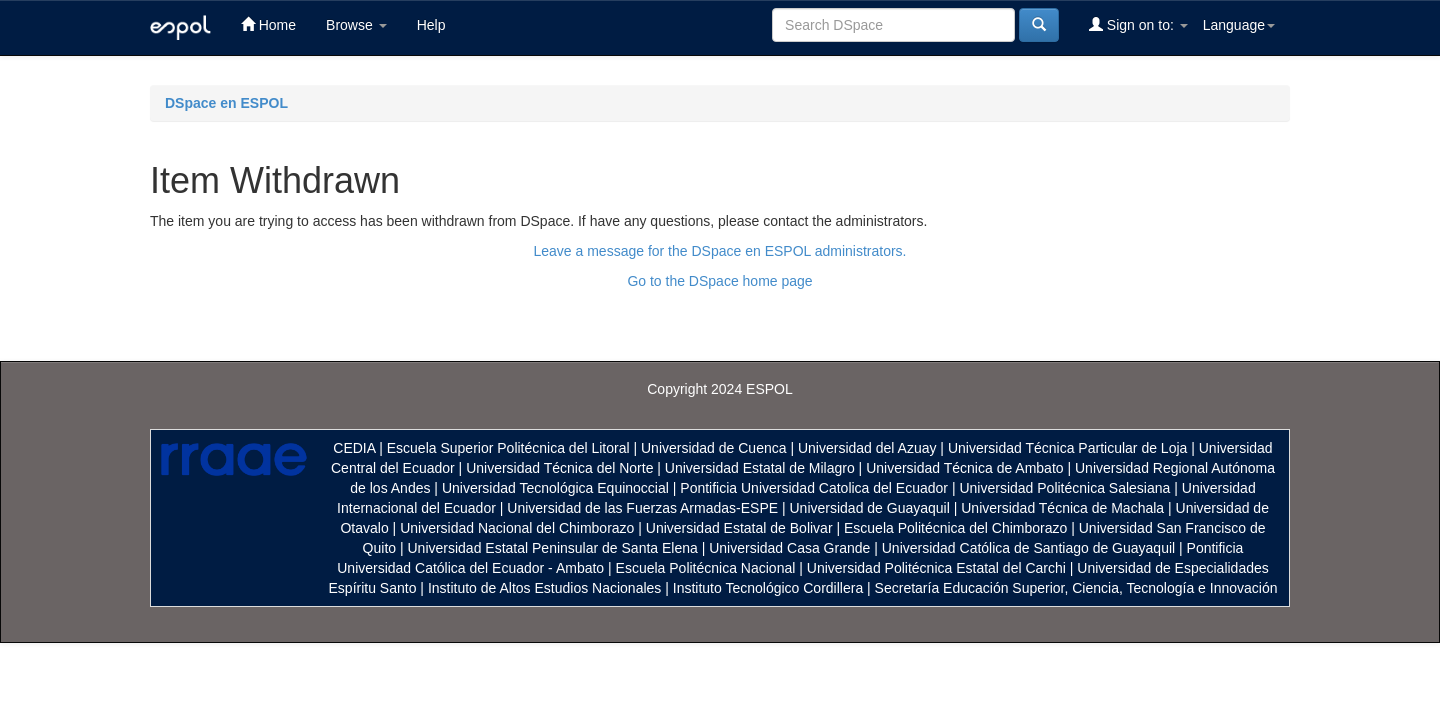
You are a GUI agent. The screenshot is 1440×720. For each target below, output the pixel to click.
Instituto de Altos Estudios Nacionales (544, 588)
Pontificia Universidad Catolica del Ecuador (814, 488)
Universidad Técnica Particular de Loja (1067, 448)
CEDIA (354, 448)
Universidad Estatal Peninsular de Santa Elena (553, 548)
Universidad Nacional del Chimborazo (517, 528)
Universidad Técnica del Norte (559, 468)
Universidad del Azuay (867, 448)
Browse (356, 25)
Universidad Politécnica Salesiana (1064, 488)
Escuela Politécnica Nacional (706, 568)
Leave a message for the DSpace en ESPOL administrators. (719, 251)
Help (431, 25)
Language (1239, 25)
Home (268, 24)
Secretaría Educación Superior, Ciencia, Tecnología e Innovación (1076, 588)
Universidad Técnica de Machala (1062, 508)
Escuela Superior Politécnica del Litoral (508, 448)
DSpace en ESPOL (226, 103)
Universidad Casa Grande (791, 548)
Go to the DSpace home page (719, 281)
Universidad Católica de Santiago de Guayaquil (1028, 548)
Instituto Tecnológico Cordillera (768, 588)
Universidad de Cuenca (714, 448)
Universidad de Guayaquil (870, 508)
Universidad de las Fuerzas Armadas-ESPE (642, 508)
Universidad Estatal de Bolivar (739, 528)
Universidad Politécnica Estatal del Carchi (936, 568)
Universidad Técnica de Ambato (964, 468)
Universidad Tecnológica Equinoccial (555, 488)
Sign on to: (1138, 24)
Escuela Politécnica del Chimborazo (955, 528)
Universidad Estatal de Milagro (760, 468)
